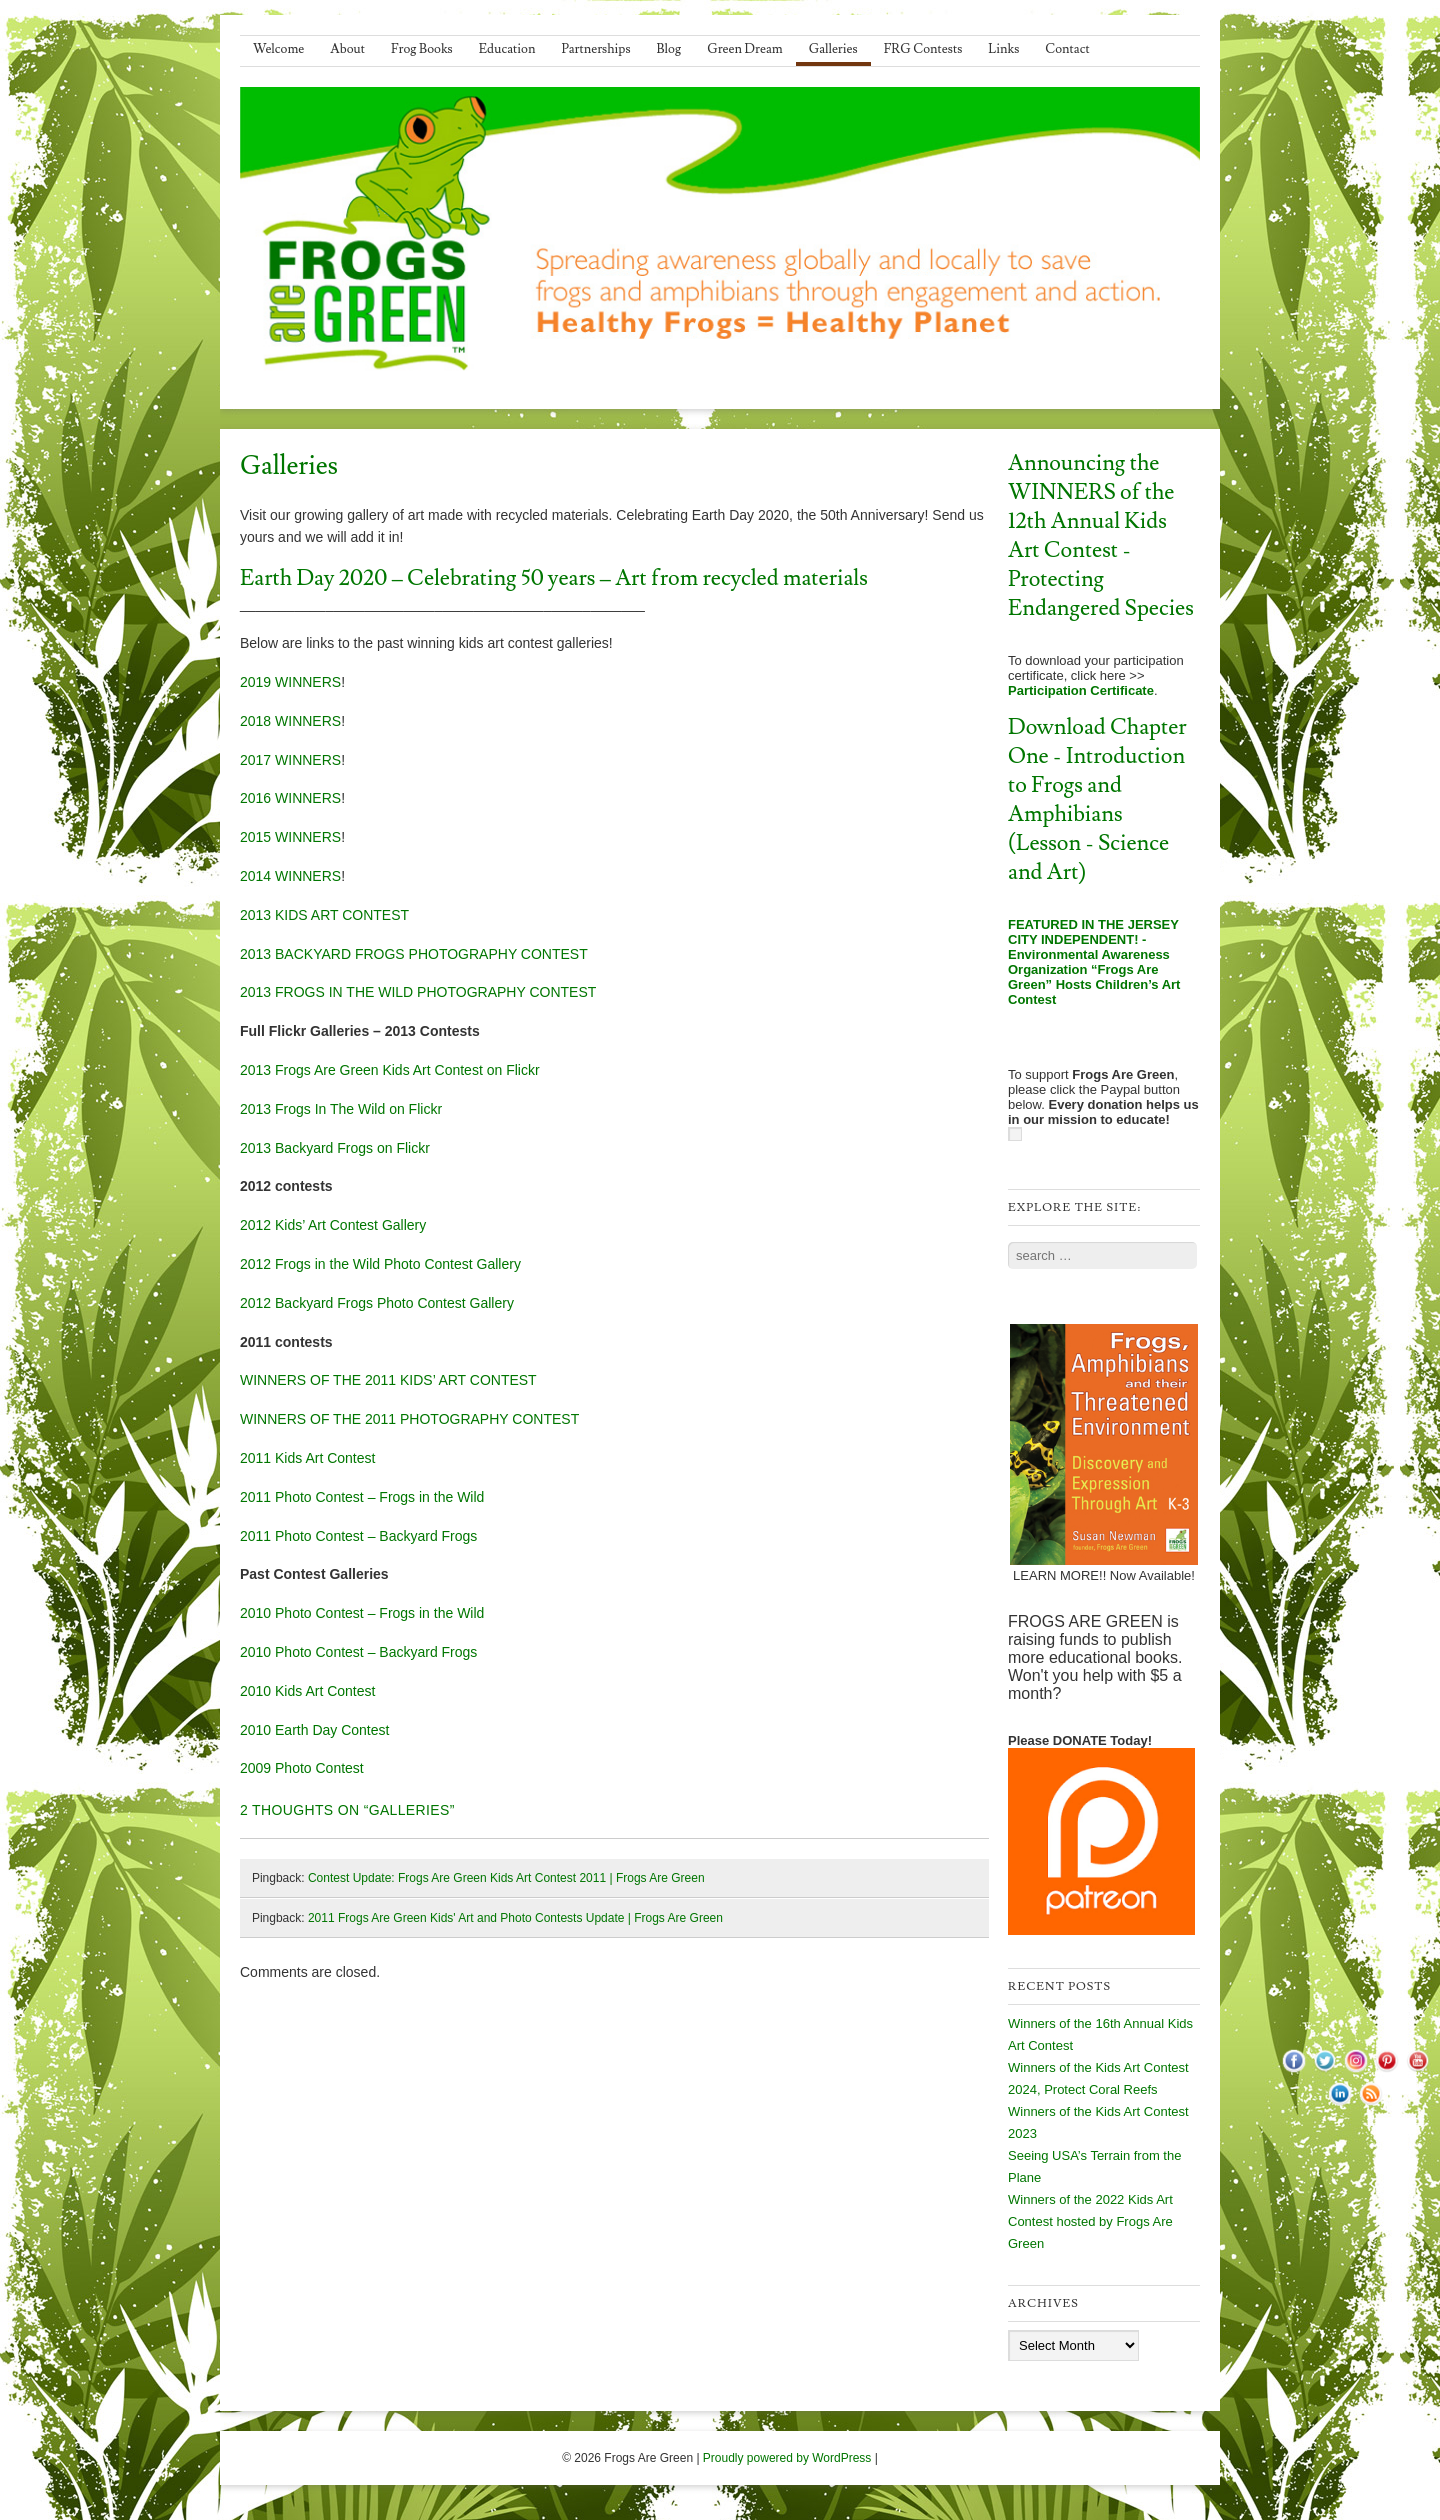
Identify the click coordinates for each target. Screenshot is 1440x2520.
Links (1003, 49)
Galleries (833, 49)
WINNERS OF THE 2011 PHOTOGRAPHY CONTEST (409, 1419)
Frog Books (422, 49)
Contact (1067, 49)
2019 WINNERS (290, 682)
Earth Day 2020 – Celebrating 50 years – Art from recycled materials (554, 578)
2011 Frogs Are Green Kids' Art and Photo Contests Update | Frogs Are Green (515, 1918)
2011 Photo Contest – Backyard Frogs (358, 1536)
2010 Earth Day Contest (314, 1730)
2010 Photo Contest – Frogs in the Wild (362, 1613)
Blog (669, 49)
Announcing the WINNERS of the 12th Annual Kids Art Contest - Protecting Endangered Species (1101, 536)
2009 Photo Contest (302, 1768)
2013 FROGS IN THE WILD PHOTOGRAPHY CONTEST (418, 992)
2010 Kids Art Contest (307, 1691)
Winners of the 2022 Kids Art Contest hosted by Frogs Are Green (1090, 2221)
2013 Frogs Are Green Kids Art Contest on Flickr (390, 1070)
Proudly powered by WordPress (787, 2458)
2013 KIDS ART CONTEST (324, 915)
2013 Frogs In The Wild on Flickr (341, 1109)
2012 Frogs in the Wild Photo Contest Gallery (380, 1264)
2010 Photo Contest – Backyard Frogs (358, 1652)
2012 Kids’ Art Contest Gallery (333, 1225)
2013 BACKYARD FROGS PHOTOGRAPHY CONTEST (414, 954)
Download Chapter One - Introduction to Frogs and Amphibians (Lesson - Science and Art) (1097, 800)
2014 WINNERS (290, 876)
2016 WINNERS (290, 798)
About (347, 49)
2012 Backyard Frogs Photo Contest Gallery (377, 1303)
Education (507, 49)
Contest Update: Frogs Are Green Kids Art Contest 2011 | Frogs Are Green (506, 1878)
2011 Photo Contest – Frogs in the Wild (362, 1497)
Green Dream (745, 49)
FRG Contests (923, 49)
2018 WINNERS (290, 721)
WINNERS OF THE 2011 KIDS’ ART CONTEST (388, 1380)
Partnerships (595, 49)
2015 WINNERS (290, 837)
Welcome (278, 49)
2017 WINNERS (290, 760)
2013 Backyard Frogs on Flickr (335, 1148)
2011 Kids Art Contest (307, 1458)
